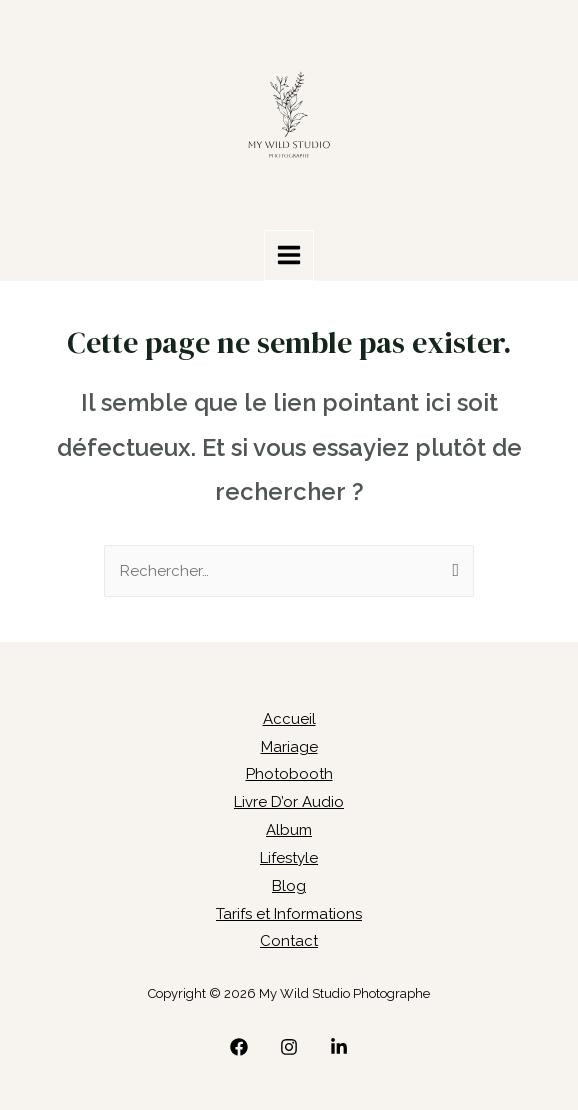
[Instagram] (289, 1047)
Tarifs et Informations (289, 914)
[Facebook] (239, 1047)
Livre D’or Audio (289, 802)
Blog (289, 886)
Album (289, 830)
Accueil (289, 719)
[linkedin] (339, 1047)
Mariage (289, 747)
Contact (289, 941)
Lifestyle (289, 858)
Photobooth (289, 774)
